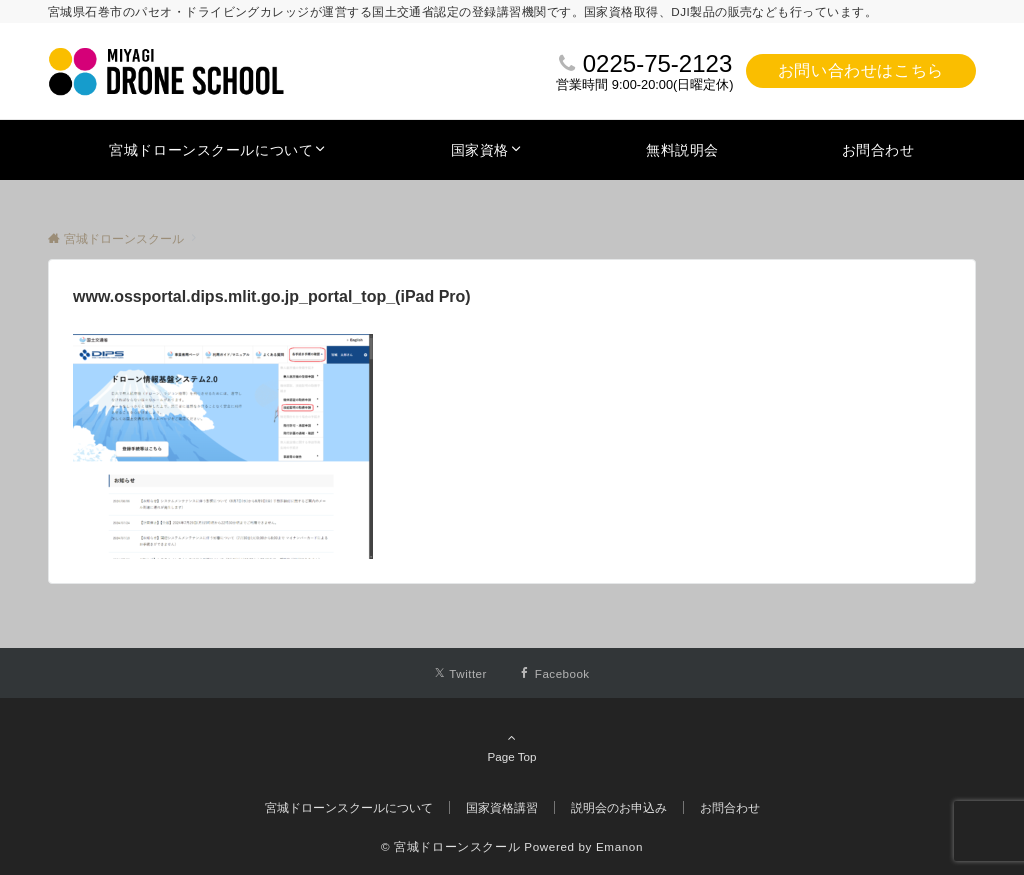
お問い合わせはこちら (861, 70)
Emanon (619, 846)
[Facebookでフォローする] (554, 673)
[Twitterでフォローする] (460, 673)
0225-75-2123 (657, 63)
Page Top (512, 747)
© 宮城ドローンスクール (450, 846)
